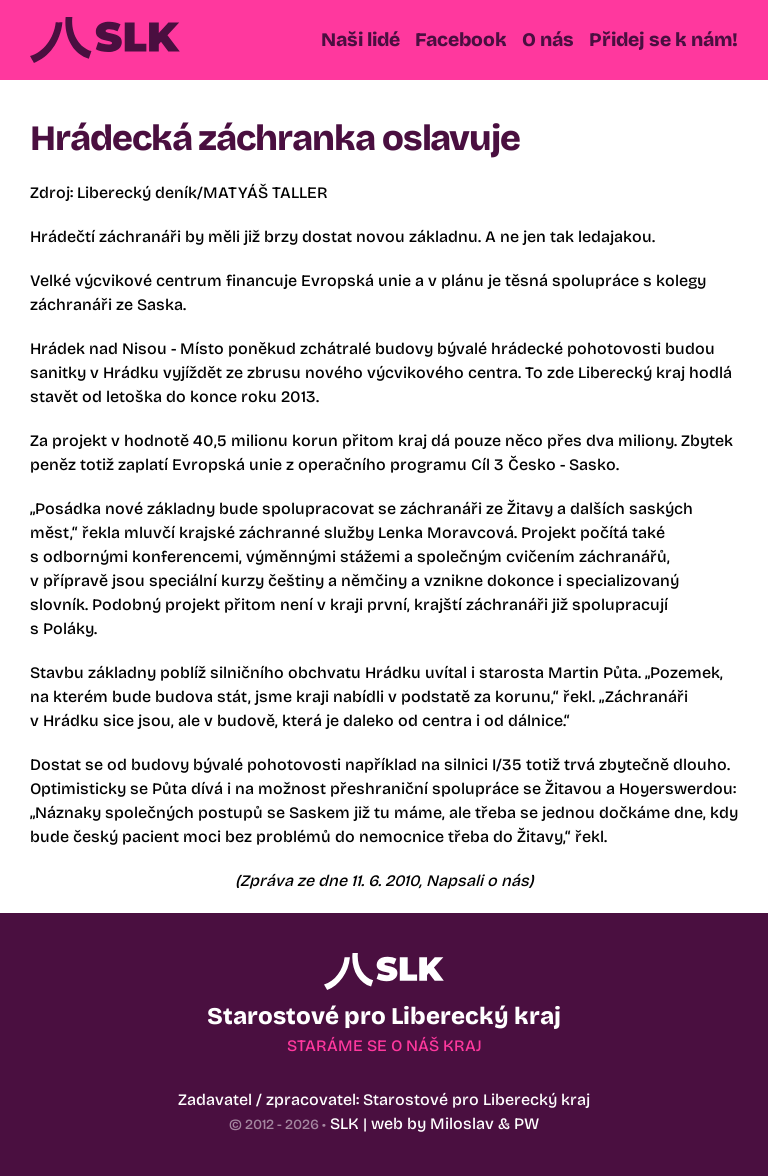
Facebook (461, 39)
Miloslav (462, 1123)
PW (526, 1123)
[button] (360, 40)
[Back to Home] (105, 40)
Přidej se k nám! (663, 39)
